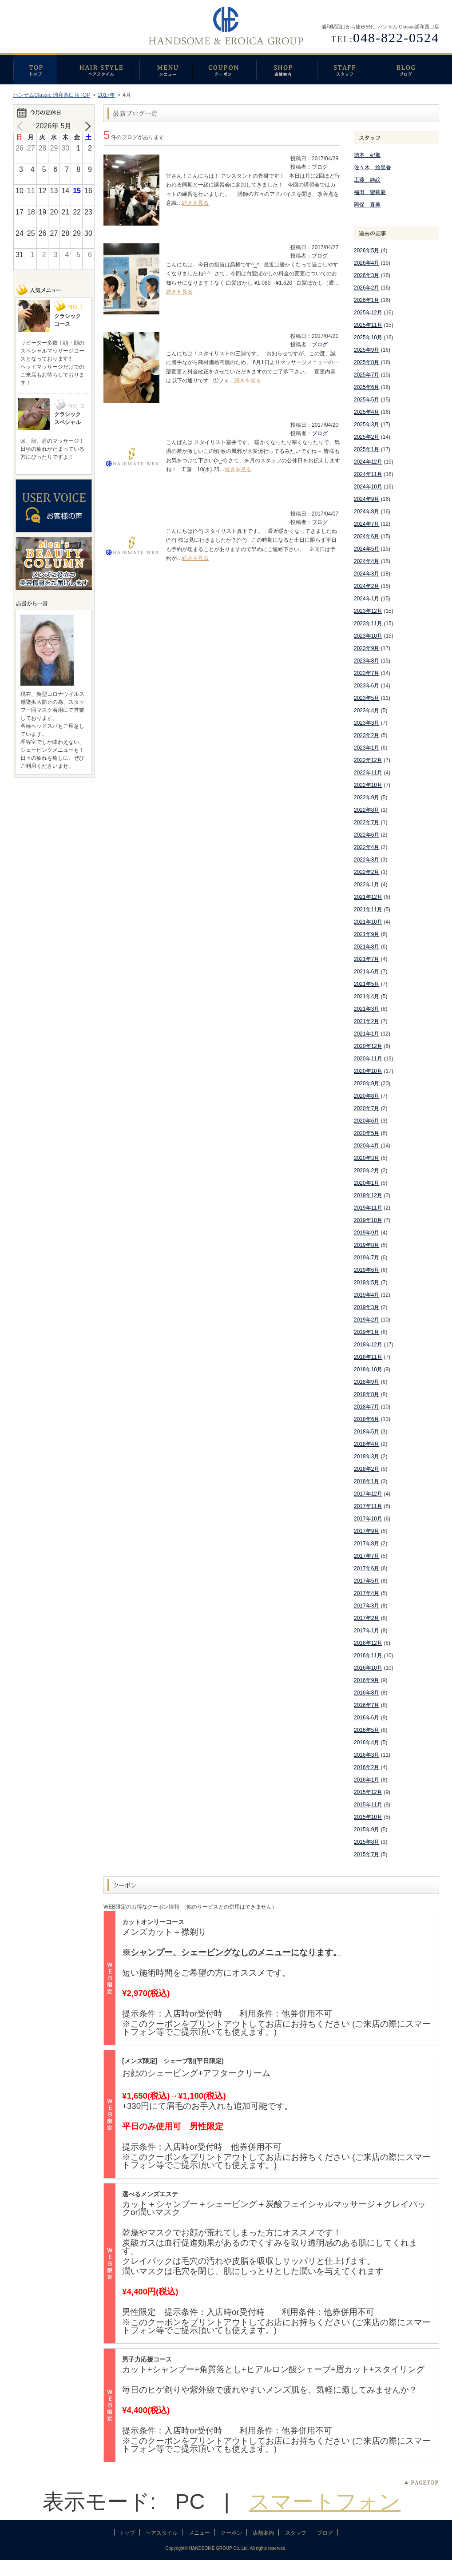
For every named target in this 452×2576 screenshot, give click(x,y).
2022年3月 (366, 860)
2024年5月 (366, 549)
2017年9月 (366, 1531)
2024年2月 (366, 586)
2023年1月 (366, 748)
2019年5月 (366, 1282)
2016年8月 (366, 1693)
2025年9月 (366, 350)
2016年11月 (368, 1655)
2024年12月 (368, 462)
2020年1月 (366, 1183)
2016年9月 (366, 1680)
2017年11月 (368, 1506)
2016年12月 (368, 1643)
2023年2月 (366, 735)
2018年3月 (366, 1456)
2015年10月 (368, 1817)
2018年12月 (368, 1345)
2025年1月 (366, 449)
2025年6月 (366, 387)
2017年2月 (366, 1618)
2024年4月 (366, 561)
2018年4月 (366, 1444)
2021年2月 (366, 1021)
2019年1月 (366, 1332)
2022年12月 (368, 760)
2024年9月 (366, 499)
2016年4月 (366, 1742)
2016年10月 (368, 1668)
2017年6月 (366, 1568)
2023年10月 (368, 636)
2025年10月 (368, 337)
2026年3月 (366, 275)
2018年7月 (366, 1407)
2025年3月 (366, 424)
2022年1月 (366, 884)
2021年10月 (368, 922)
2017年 (106, 95)
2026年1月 (366, 300)
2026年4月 (366, 263)
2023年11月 (368, 623)
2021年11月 (368, 909)
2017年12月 (368, 1494)
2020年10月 (368, 1071)
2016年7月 (366, 1705)
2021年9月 (366, 934)
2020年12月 (368, 1046)
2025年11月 (368, 325)
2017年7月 (366, 1556)
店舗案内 (286, 68)
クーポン (226, 68)
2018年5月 (366, 1432)
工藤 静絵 (367, 180)
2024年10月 (368, 487)
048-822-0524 (396, 37)
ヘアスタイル (104, 68)
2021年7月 (366, 959)
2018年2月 (366, 1469)
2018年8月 (366, 1394)
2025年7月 (366, 375)
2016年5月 (366, 1730)
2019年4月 (366, 1295)
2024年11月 (368, 474)
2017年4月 (366, 1593)
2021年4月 (366, 996)
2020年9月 (366, 1083)
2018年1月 (366, 1481)
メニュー (167, 68)
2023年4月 (366, 710)
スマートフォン (324, 2501)
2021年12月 (368, 897)
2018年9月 (366, 1382)
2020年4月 (366, 1146)
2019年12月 (368, 1195)
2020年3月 (366, 1158)
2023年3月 (366, 723)
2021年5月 (366, 984)
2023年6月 (366, 686)
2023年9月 (366, 648)
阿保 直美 (367, 205)
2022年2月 (366, 872)
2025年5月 (366, 400)
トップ (41, 68)
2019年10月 (368, 1220)
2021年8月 (366, 947)
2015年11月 (368, 1805)
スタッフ (347, 68)
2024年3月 (366, 574)
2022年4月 (366, 847)
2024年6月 (366, 536)
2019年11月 (368, 1208)
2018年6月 (366, 1419)
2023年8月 (366, 661)
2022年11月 (368, 773)
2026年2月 (366, 288)
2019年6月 (366, 1270)
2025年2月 (366, 437)
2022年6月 (366, 835)
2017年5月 (366, 1581)
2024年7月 (366, 524)
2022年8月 (366, 810)
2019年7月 (366, 1257)
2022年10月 (368, 785)
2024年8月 (366, 511)
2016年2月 (366, 1767)
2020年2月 (366, 1170)
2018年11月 (368, 1357)
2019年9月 (366, 1233)
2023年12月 (368, 611)
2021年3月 (366, 1009)
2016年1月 (366, 1780)
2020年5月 (366, 1133)
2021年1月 (366, 1034)
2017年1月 (366, 1630)
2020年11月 (368, 1059)
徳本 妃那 (367, 155)
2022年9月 (366, 797)
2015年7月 (366, 1854)
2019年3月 (366, 1307)
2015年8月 (366, 1842)
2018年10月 (368, 1369)
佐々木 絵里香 (372, 167)
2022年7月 (366, 822)
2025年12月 (368, 313)
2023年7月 (366, 673)
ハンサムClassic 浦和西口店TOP (51, 95)
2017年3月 (366, 1606)
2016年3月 (366, 1755)
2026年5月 (366, 250)
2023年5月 (366, 698)
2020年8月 (366, 1096)
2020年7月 (366, 1108)
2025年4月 (366, 412)
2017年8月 (366, 1543)
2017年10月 (368, 1519)
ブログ (408, 68)
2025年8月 (366, 362)
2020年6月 (366, 1121)
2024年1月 (366, 598)
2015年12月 (368, 1792)
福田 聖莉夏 (370, 192)
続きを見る (195, 203)
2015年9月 (366, 1829)
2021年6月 (366, 971)
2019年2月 (366, 1320)
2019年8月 (366, 1245)
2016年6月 (366, 1718)
